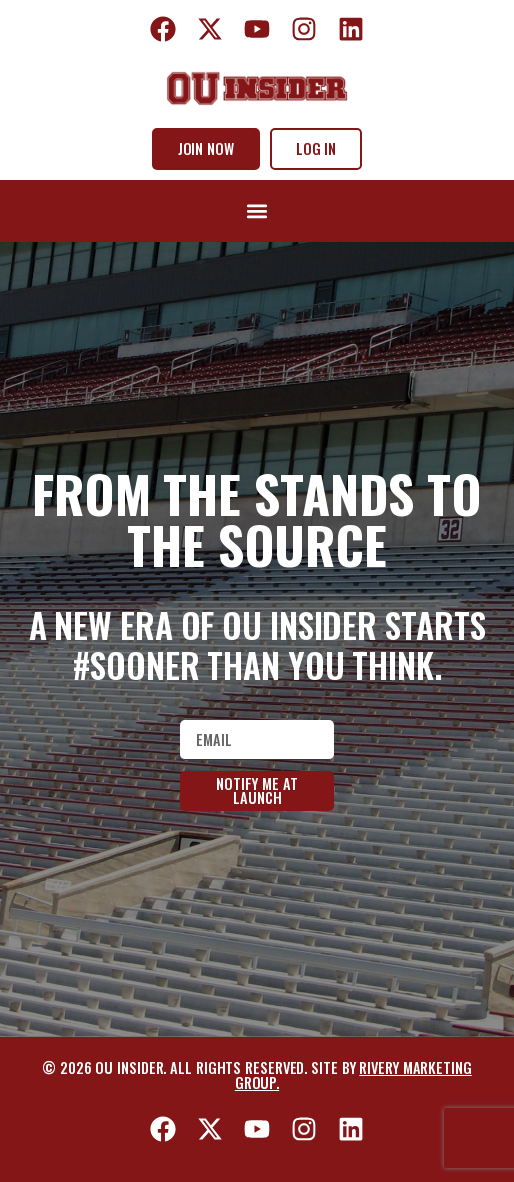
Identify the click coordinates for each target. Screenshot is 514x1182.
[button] (257, 211)
